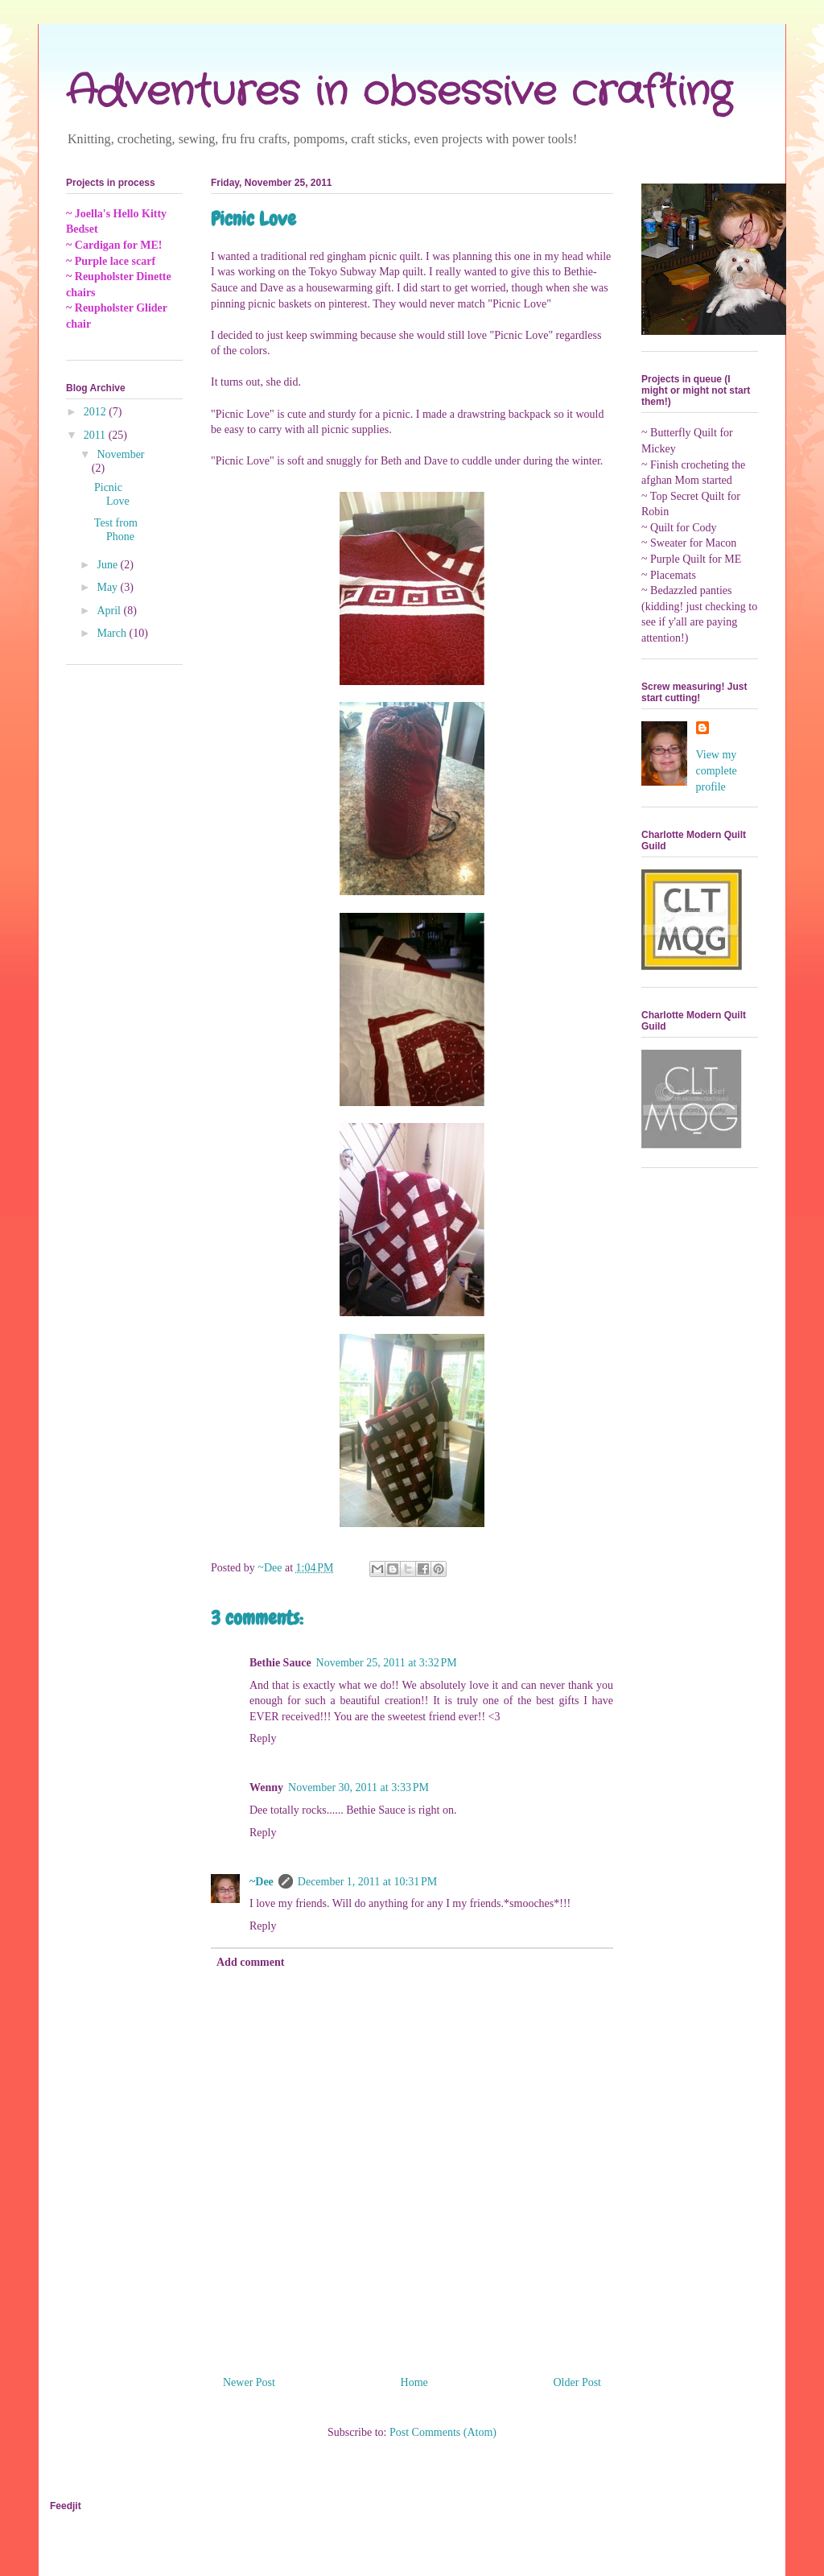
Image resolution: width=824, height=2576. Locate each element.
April (110, 611)
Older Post (578, 2382)
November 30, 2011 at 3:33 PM (358, 1787)
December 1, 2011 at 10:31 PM (367, 1882)
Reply (262, 1738)
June (108, 565)
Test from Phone (116, 530)
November (120, 454)
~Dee (261, 1882)
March (113, 633)
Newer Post (249, 2382)
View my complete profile (716, 770)
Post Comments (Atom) (442, 2432)
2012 (96, 412)
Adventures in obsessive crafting (398, 93)
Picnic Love (112, 494)
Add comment (250, 1962)
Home (414, 2382)
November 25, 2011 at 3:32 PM (386, 1663)
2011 (96, 435)
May (108, 587)
